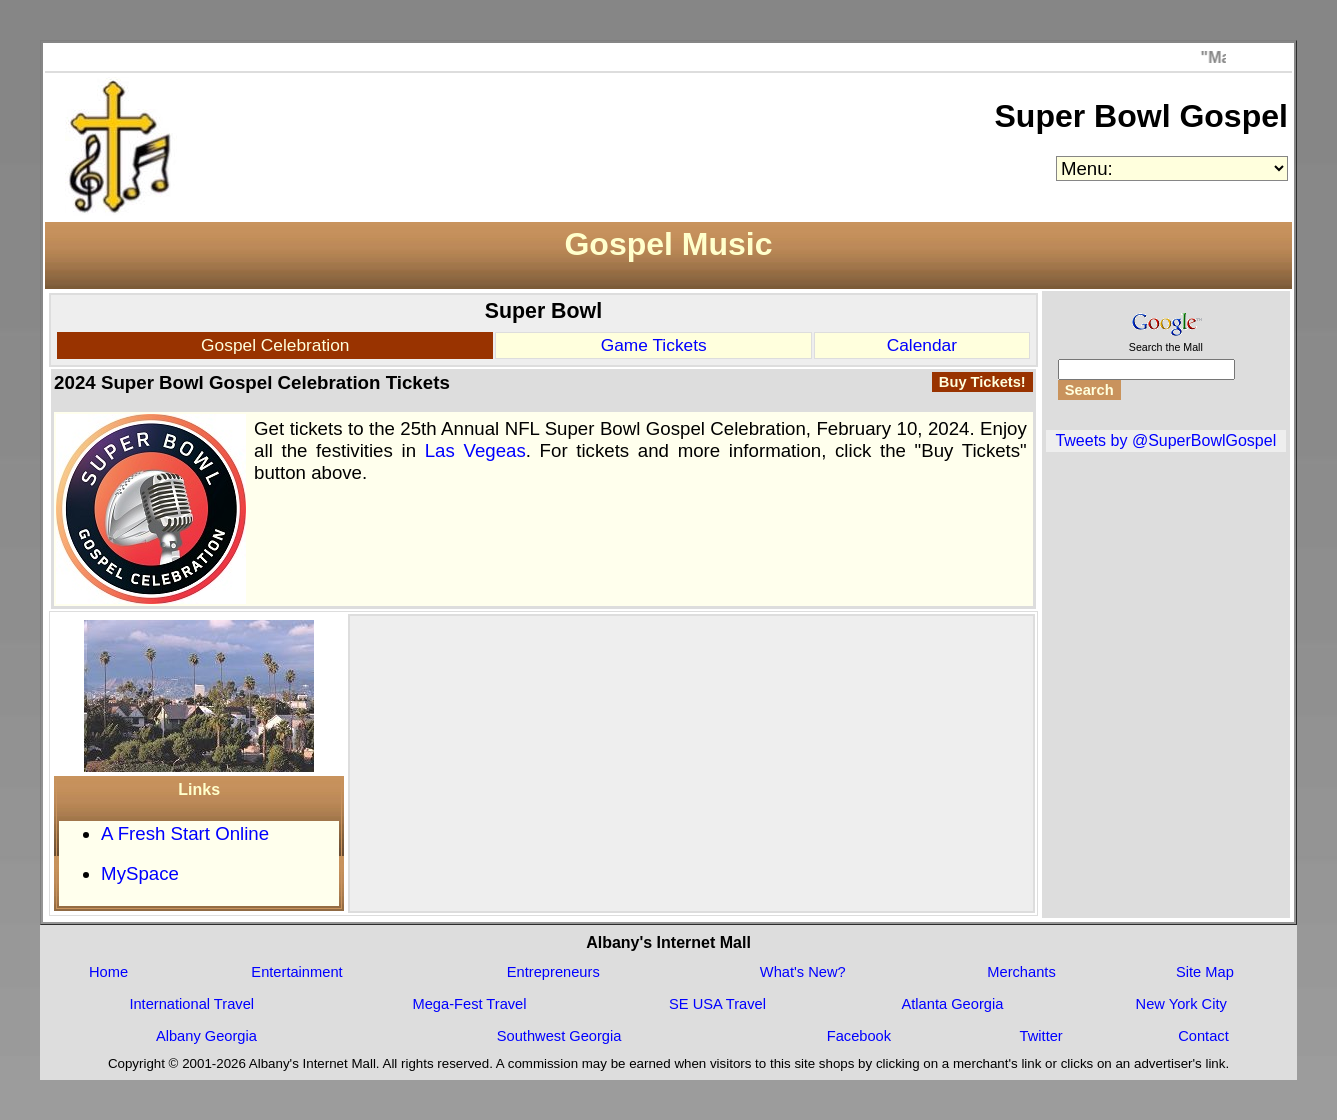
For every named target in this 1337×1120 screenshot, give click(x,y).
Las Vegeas (475, 450)
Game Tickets (654, 345)
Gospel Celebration (275, 345)
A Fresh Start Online (185, 833)
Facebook (859, 1036)
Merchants (1021, 972)
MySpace (140, 873)
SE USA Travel (717, 1004)
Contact (1203, 1036)
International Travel (191, 1004)
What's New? (803, 972)
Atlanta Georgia (952, 1004)
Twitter (1041, 1036)
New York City (1181, 1004)
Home (108, 972)
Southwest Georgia (559, 1036)
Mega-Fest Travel (470, 1004)
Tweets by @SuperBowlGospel (1165, 440)
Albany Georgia (206, 1036)
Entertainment (296, 972)
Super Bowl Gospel (1141, 116)
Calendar (922, 345)
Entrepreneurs (553, 972)
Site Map (1205, 972)
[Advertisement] (692, 758)
